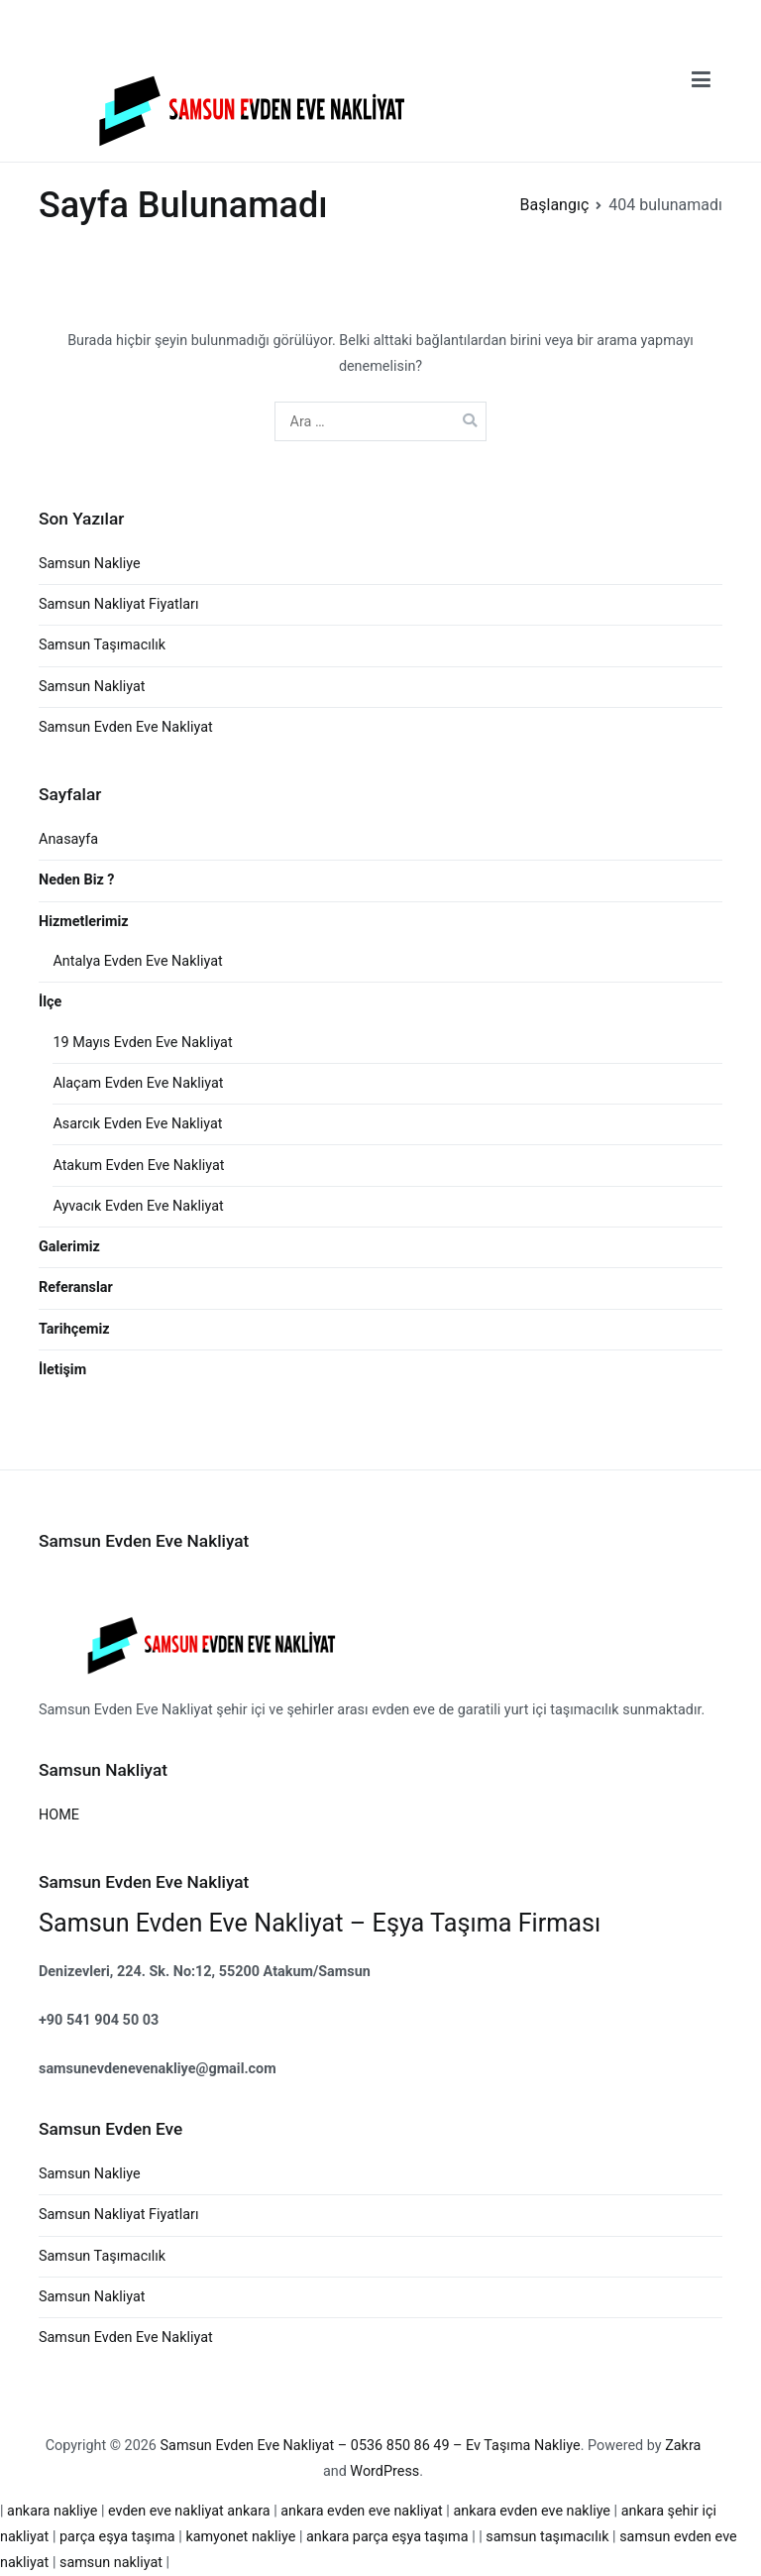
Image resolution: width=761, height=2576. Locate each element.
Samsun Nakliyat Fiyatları (119, 604)
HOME (59, 1815)
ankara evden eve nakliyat (363, 2511)
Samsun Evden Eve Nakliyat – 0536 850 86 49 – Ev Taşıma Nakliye (371, 2445)
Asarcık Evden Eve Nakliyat (137, 1123)
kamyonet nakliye (242, 2536)
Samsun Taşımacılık (102, 645)
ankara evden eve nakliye (533, 2511)
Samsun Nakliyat (92, 686)
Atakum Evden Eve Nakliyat (138, 1165)
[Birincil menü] (701, 80)
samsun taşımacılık (547, 2536)
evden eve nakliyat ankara (189, 2511)
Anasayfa (68, 839)
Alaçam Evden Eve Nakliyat (138, 1083)
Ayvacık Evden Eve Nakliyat (138, 1206)
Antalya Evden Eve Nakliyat (137, 961)
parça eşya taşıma (118, 2536)
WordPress (384, 2471)
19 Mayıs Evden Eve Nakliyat (142, 1042)
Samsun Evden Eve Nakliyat (126, 727)
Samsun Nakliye (90, 563)
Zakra (683, 2445)
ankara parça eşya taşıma (389, 2536)
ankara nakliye (54, 2511)
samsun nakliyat (110, 2562)
